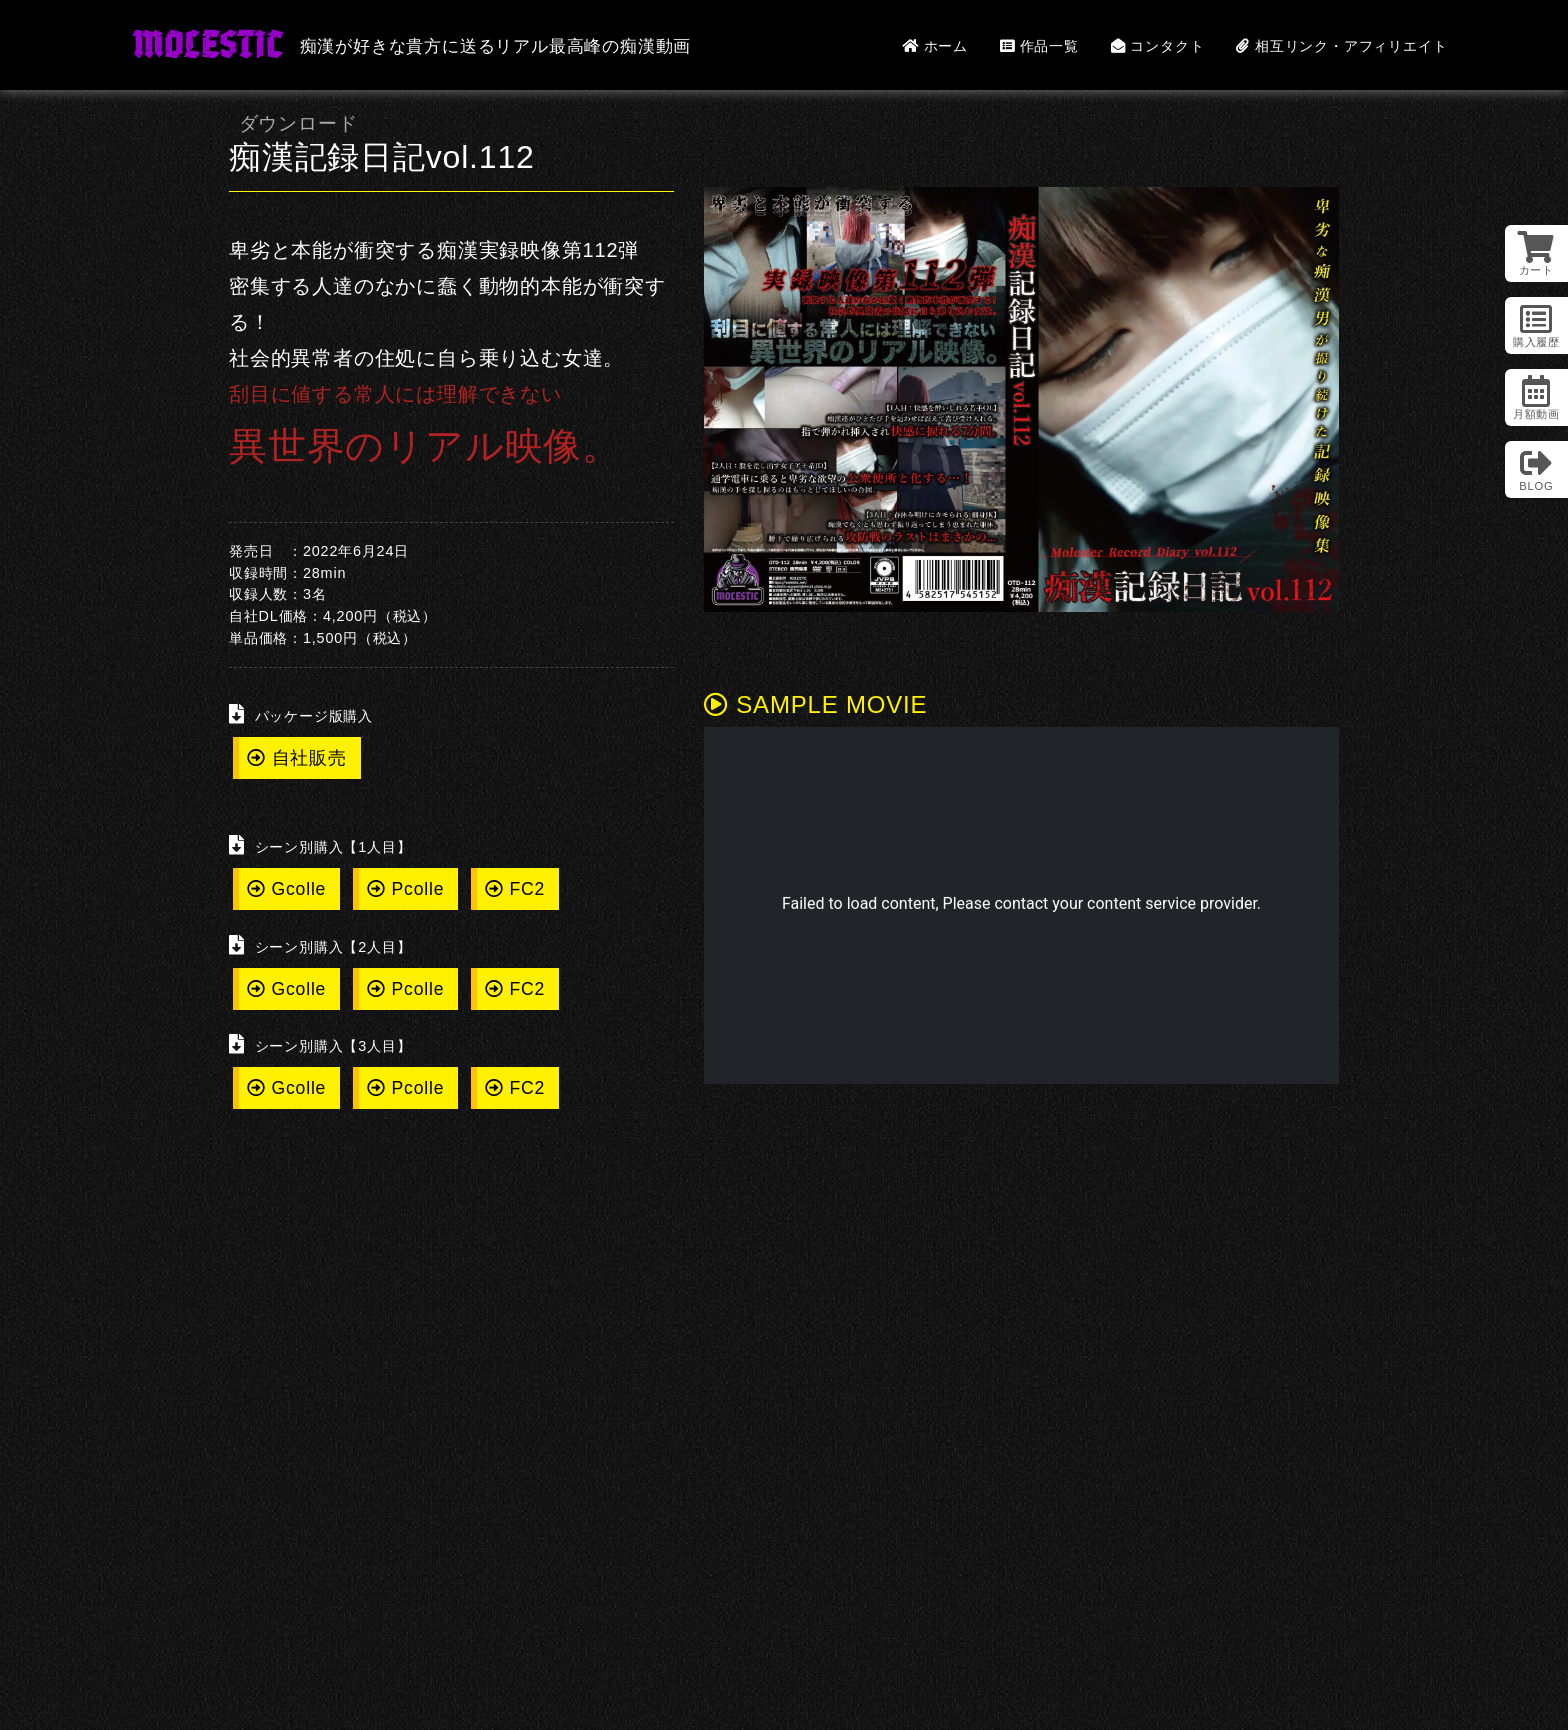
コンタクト (1158, 46)
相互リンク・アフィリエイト (1341, 46)
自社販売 (297, 758)
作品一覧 (1039, 46)
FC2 (515, 889)
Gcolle (286, 889)
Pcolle (405, 889)
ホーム (935, 46)
